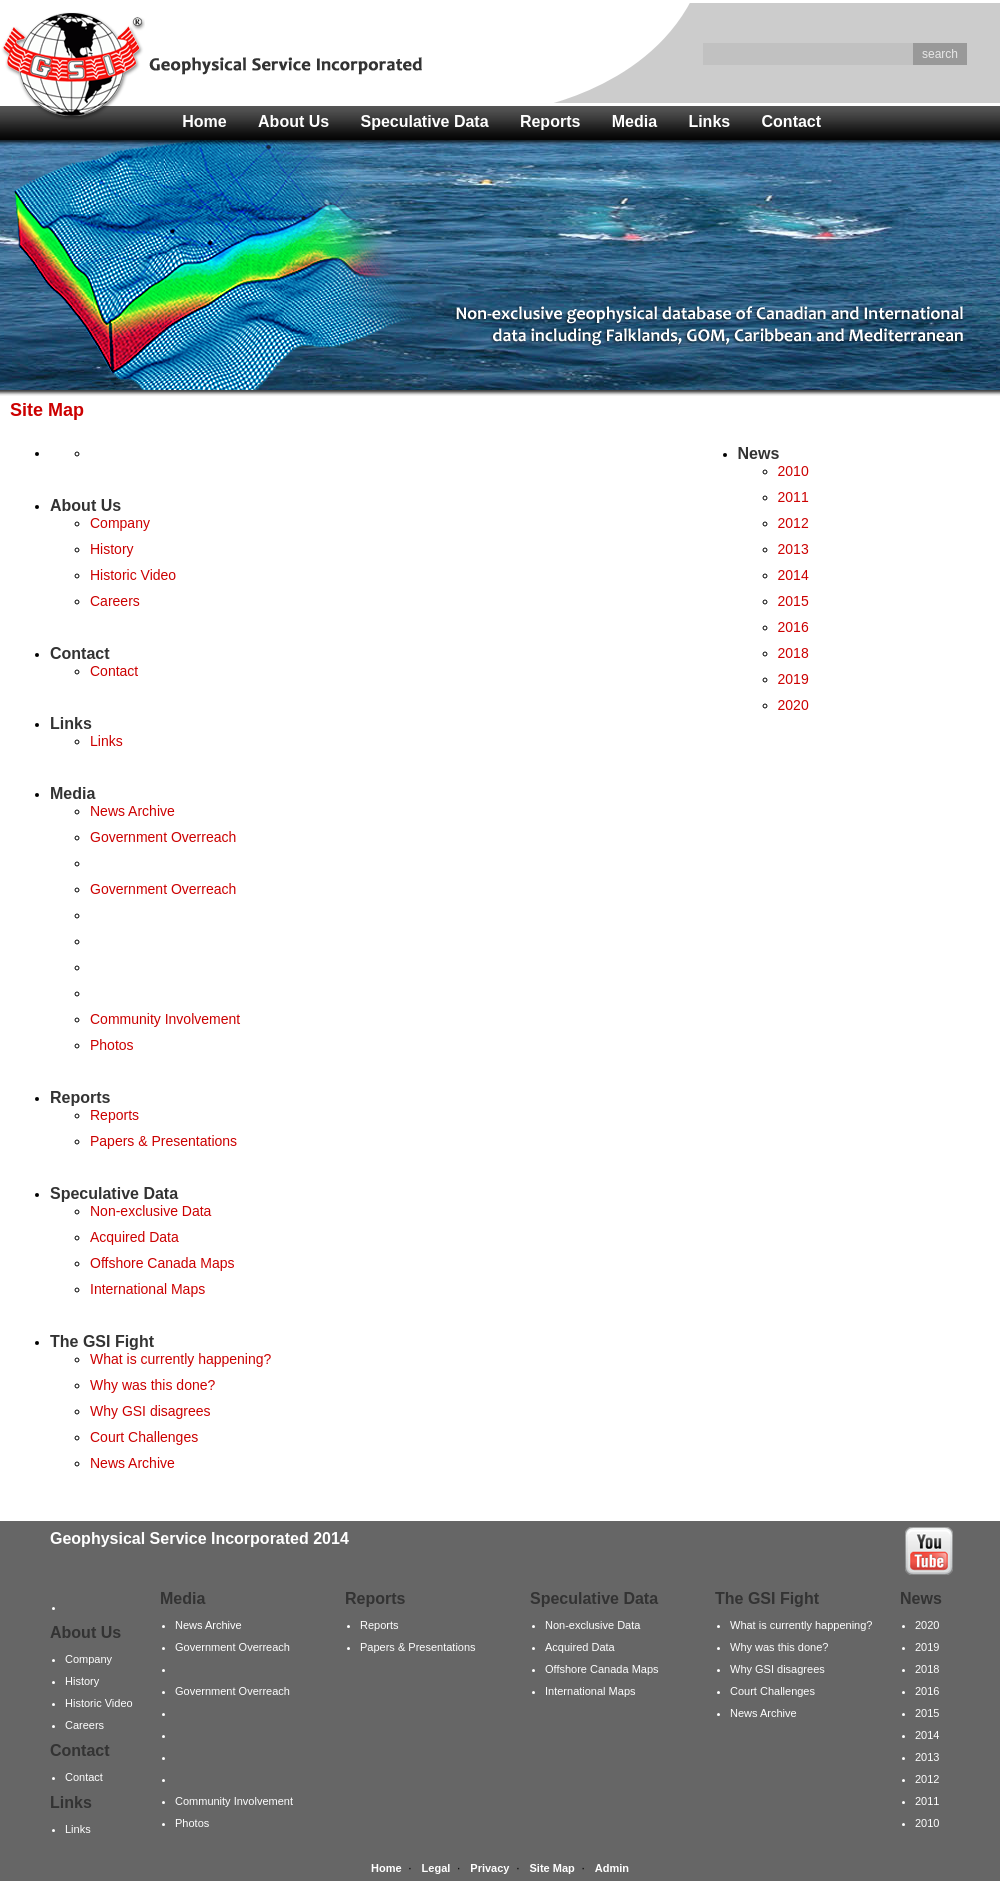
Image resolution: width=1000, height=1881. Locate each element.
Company (120, 523)
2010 (793, 471)
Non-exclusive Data (150, 1211)
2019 (793, 679)
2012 (793, 523)
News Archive (132, 811)
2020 (793, 705)
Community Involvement (165, 1019)
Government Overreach (163, 837)
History (112, 549)
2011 (793, 497)
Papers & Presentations (163, 1141)
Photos (112, 1045)
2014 (793, 575)
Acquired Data (134, 1237)
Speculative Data (425, 121)
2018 (793, 653)
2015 (793, 601)
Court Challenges (144, 1437)
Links (709, 121)
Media (634, 121)
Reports (550, 121)
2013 (793, 549)
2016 (793, 627)
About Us (293, 121)
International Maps (147, 1289)
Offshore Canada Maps (162, 1263)
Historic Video (133, 575)
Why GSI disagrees (150, 1411)
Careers (115, 601)
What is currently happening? (180, 1359)
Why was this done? (152, 1385)
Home (204, 121)
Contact (792, 121)
